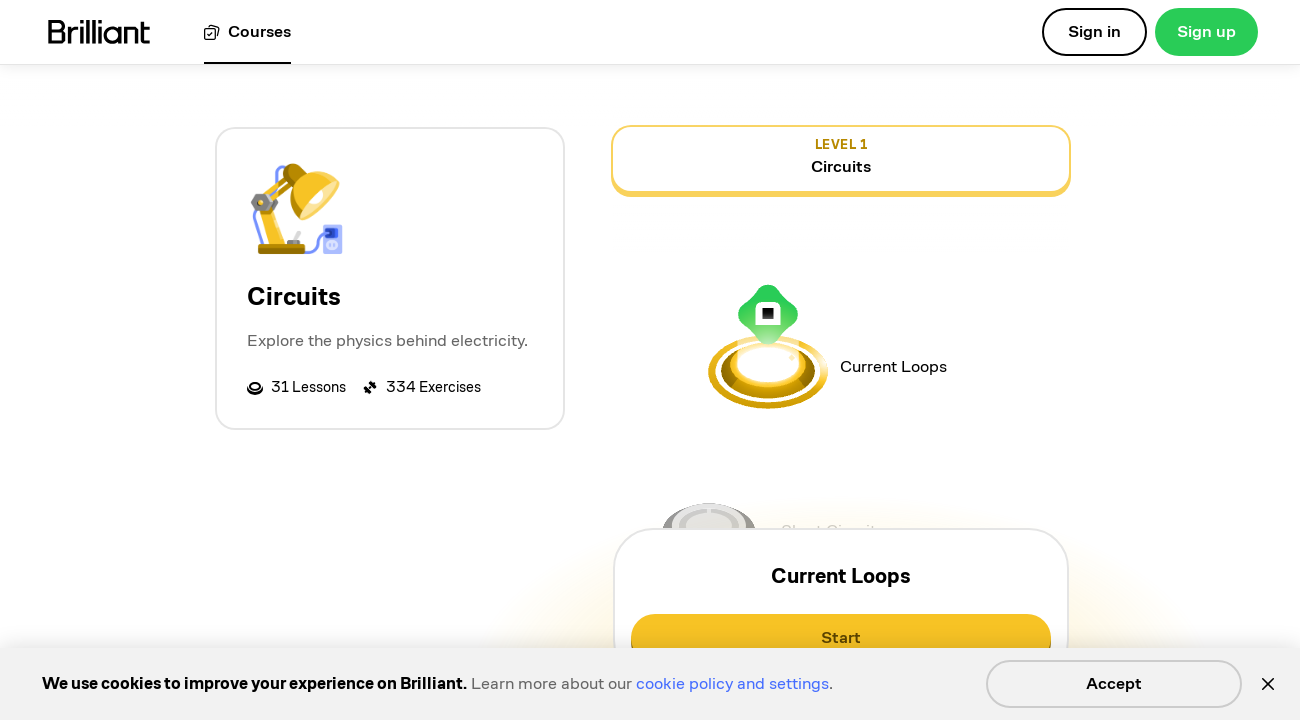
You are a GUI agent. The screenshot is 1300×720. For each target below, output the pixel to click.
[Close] (1268, 684)
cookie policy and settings (732, 683)
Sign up (1206, 31)
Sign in (1094, 31)
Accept (1114, 683)
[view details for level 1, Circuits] (841, 159)
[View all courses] (247, 32)
